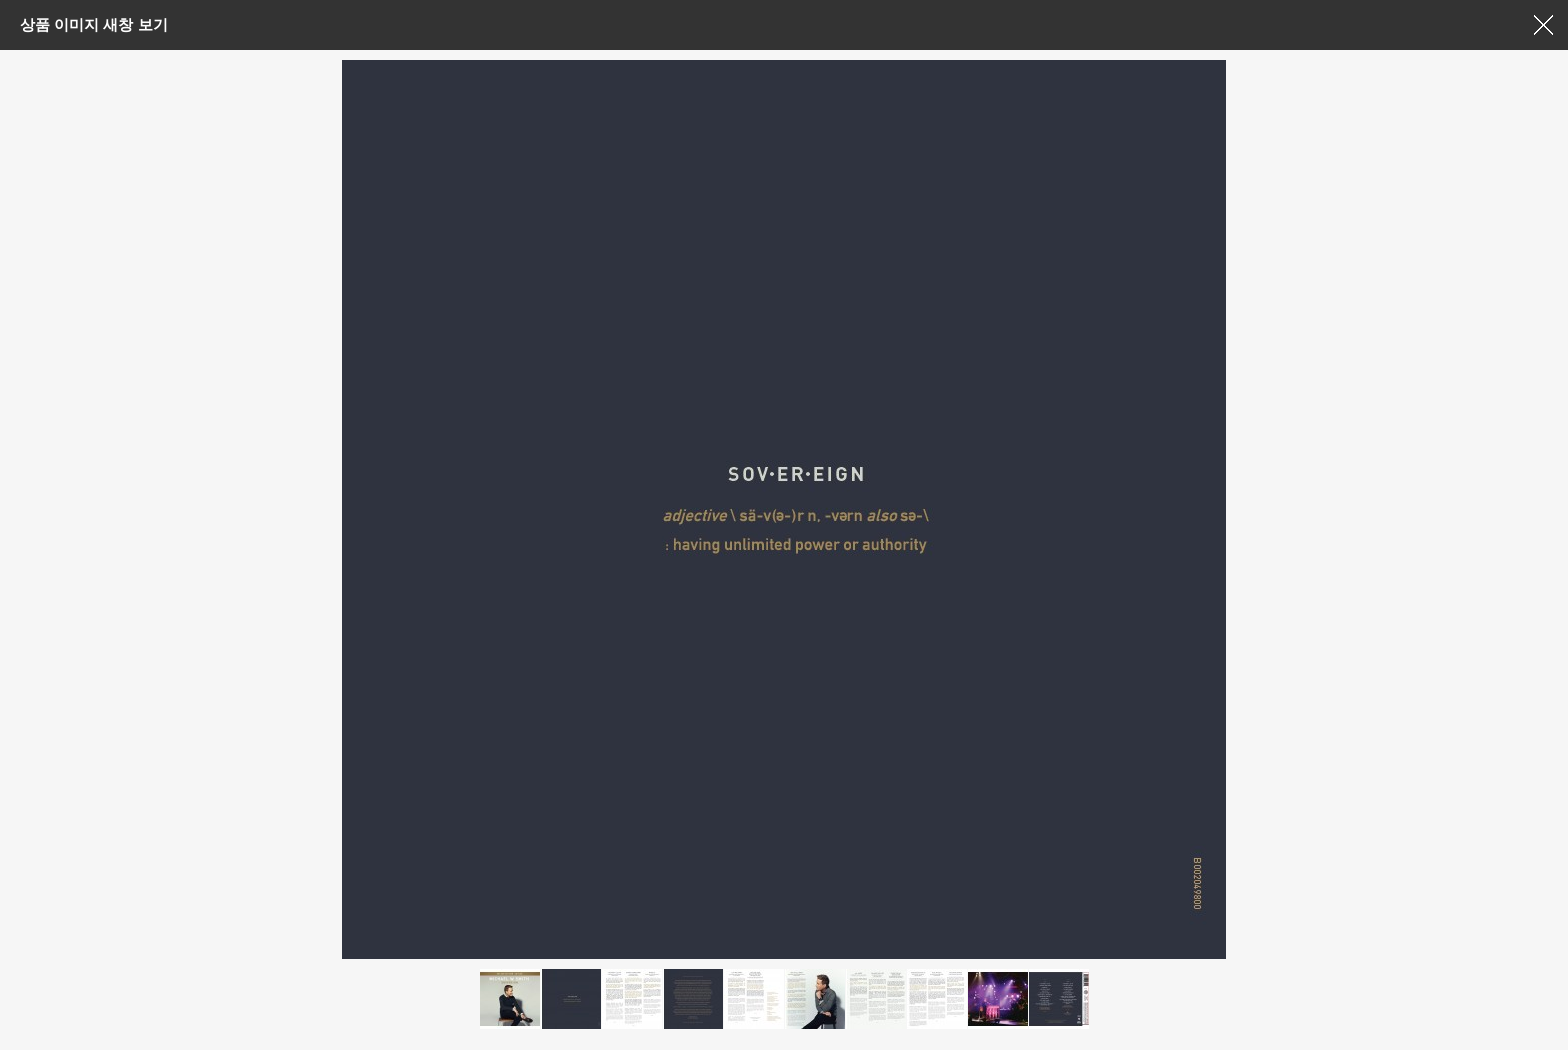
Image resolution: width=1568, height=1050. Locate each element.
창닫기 (1543, 25)
